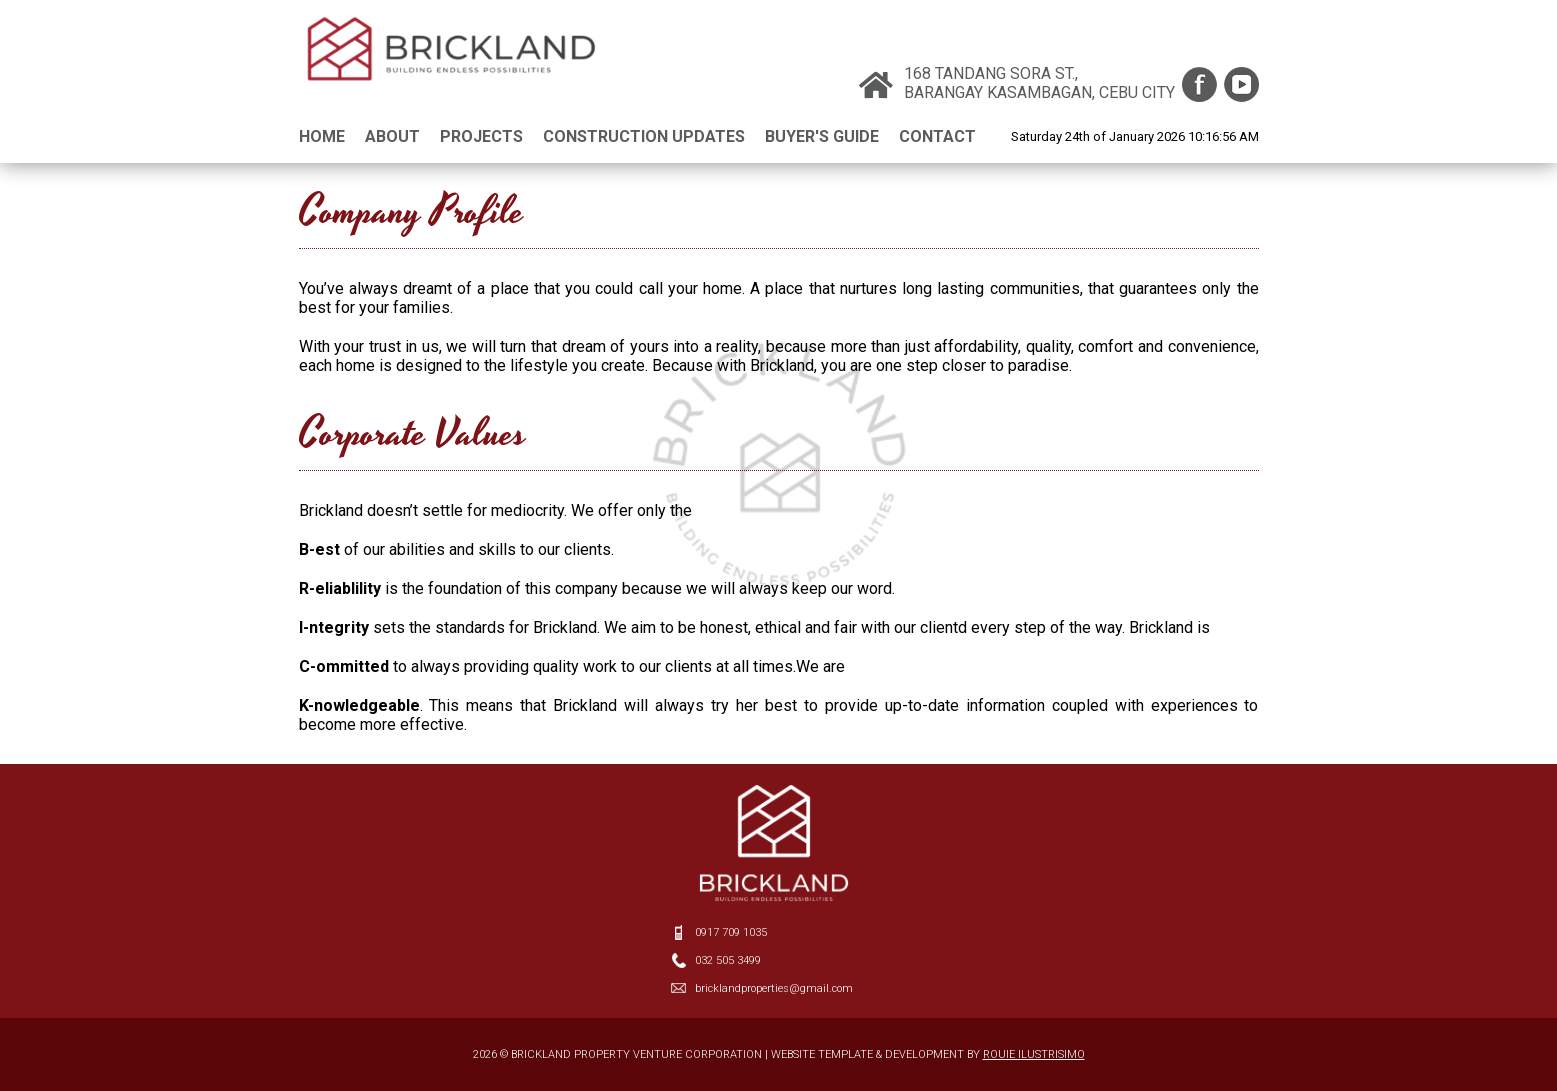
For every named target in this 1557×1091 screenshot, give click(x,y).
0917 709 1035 (731, 932)
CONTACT (937, 136)
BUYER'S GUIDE (822, 136)
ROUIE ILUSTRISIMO (1034, 1054)
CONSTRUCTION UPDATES (644, 136)
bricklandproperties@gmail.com (774, 988)
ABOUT (392, 136)
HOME (322, 136)
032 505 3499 (728, 960)
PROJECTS (481, 136)
